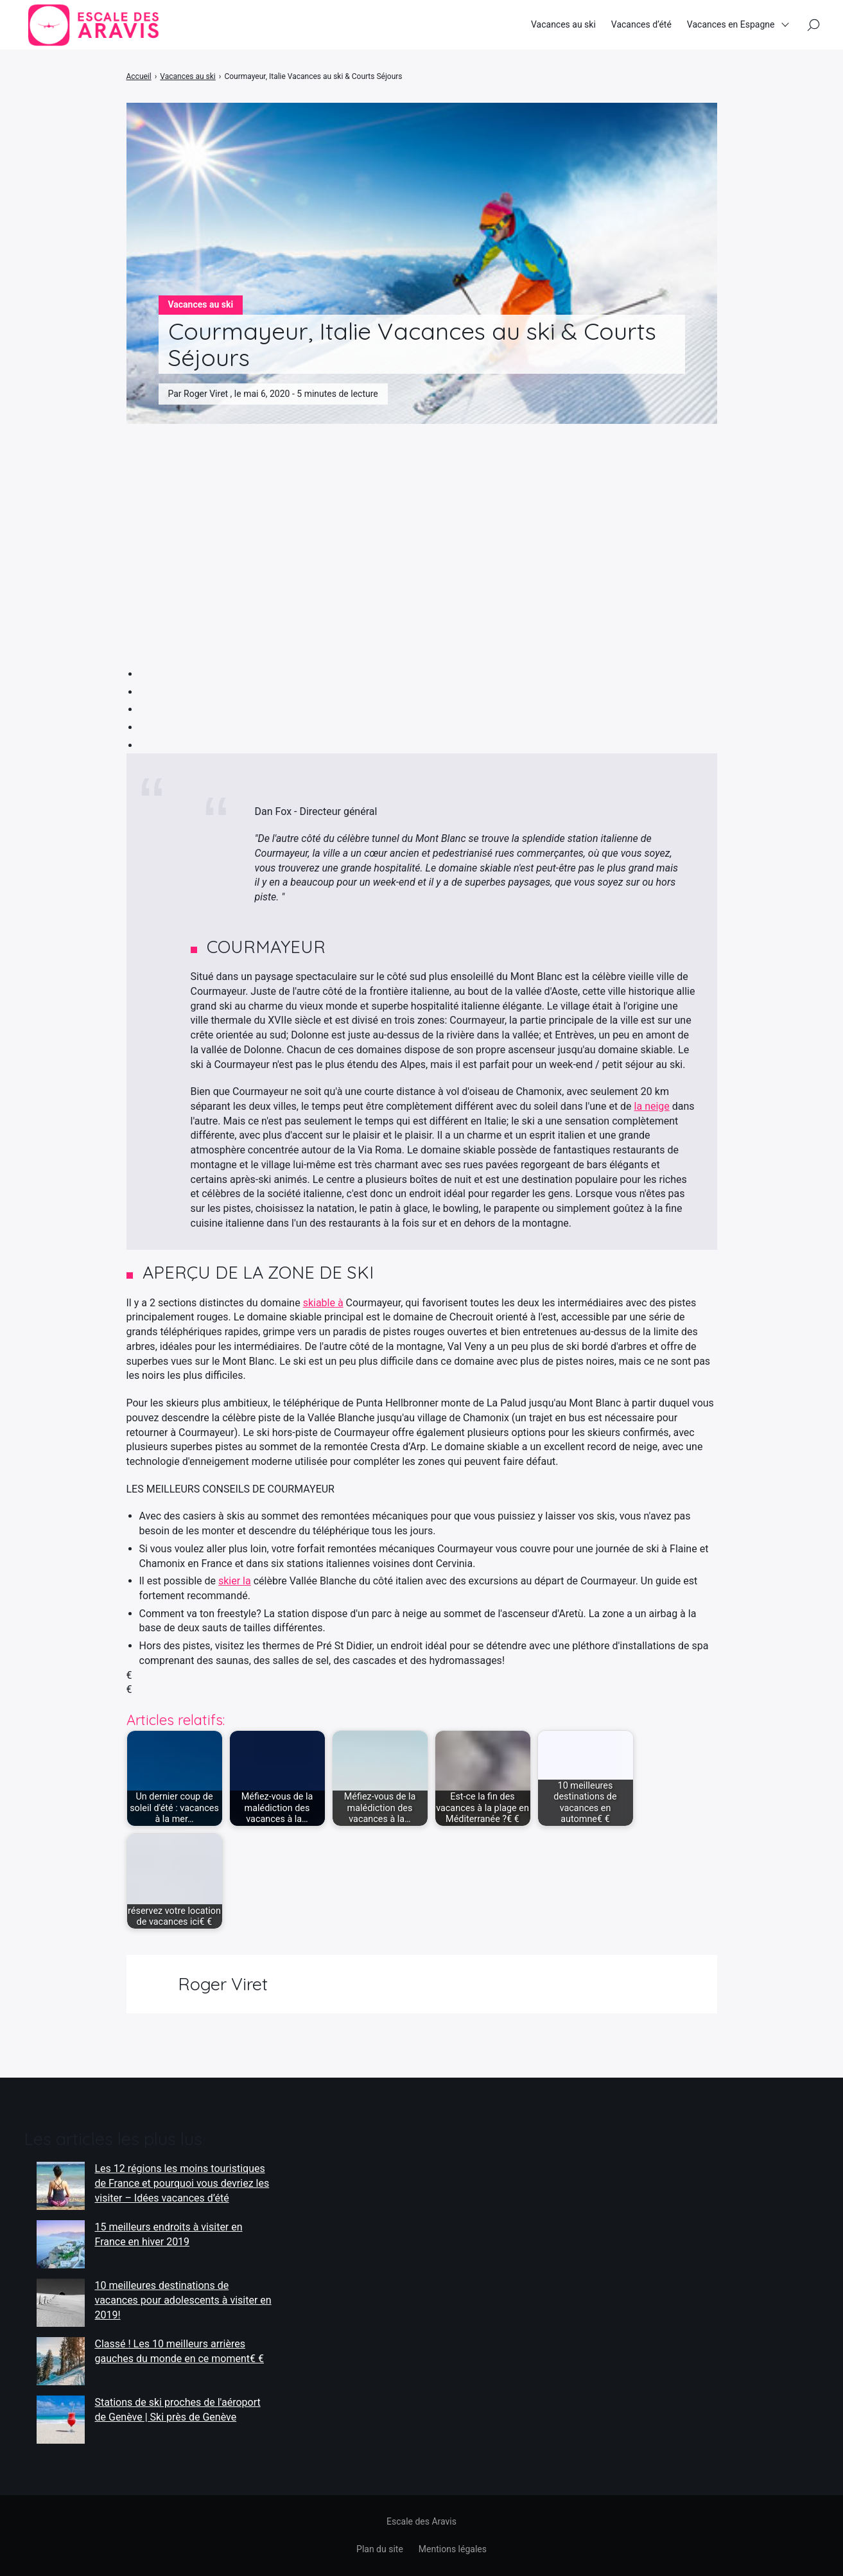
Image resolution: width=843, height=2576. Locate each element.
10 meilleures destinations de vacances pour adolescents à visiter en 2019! (183, 2299)
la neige (652, 1106)
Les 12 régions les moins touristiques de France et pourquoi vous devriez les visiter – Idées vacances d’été (182, 2183)
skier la (234, 1581)
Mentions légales (453, 2549)
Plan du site (379, 2549)
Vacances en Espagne (731, 25)
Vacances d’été (641, 25)
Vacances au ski (563, 25)
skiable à (323, 1303)
